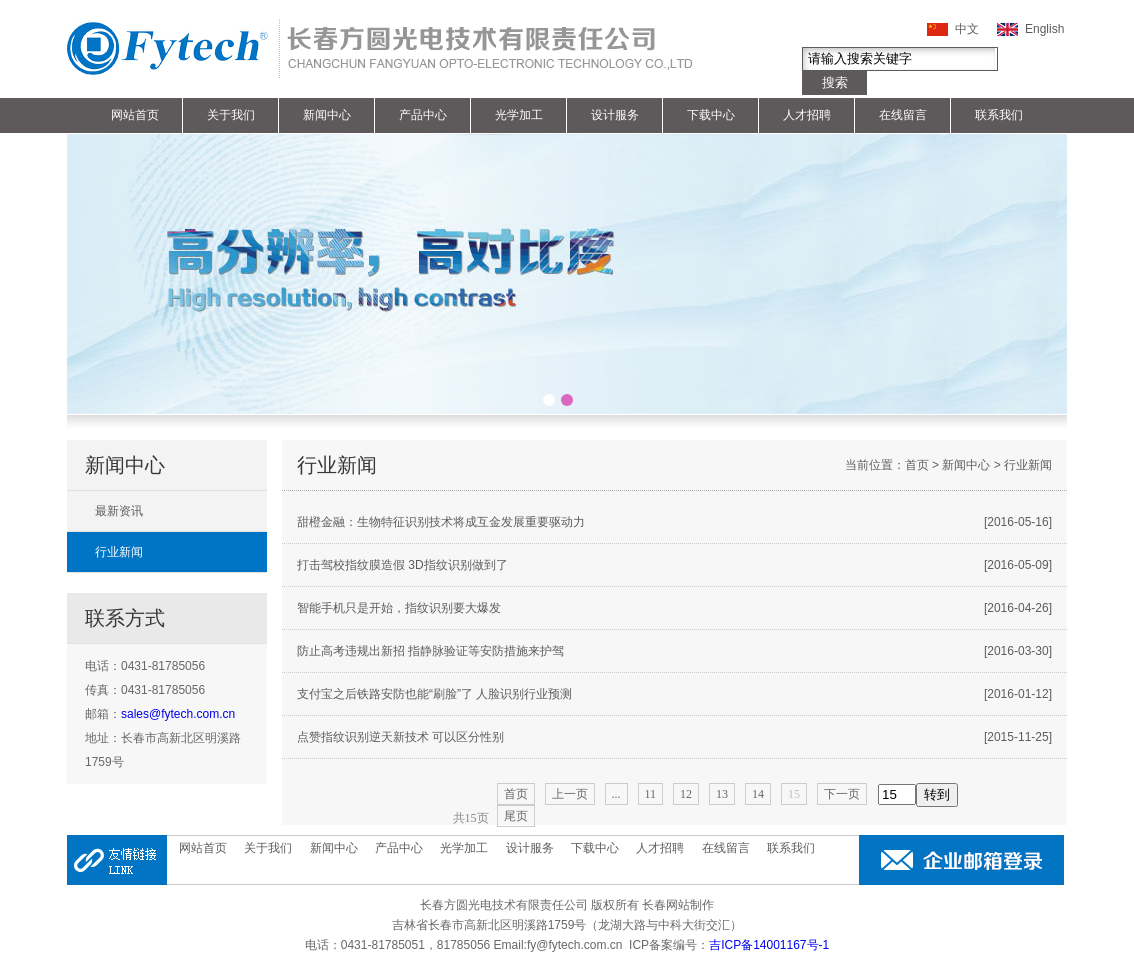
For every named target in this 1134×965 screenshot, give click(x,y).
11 (651, 794)
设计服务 (615, 115)
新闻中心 (327, 115)
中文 (967, 29)
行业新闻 (119, 552)
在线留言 (903, 115)
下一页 (842, 794)
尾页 (516, 816)
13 (722, 794)
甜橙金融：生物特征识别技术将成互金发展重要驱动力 (674, 522)
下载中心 (711, 115)
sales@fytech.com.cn (178, 714)
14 (758, 794)
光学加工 (519, 115)
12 (686, 794)
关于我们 (231, 115)
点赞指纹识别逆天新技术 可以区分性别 (674, 737)
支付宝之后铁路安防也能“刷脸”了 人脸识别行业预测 (674, 694)
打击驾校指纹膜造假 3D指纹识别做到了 (674, 565)
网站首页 (135, 115)
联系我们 (999, 115)
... (616, 794)
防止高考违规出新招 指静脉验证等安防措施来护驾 (674, 651)
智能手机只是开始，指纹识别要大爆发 (674, 608)
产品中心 (423, 115)
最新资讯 (119, 511)
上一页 (570, 794)
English (1044, 29)
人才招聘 (807, 115)
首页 (917, 465)
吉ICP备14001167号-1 (769, 945)
